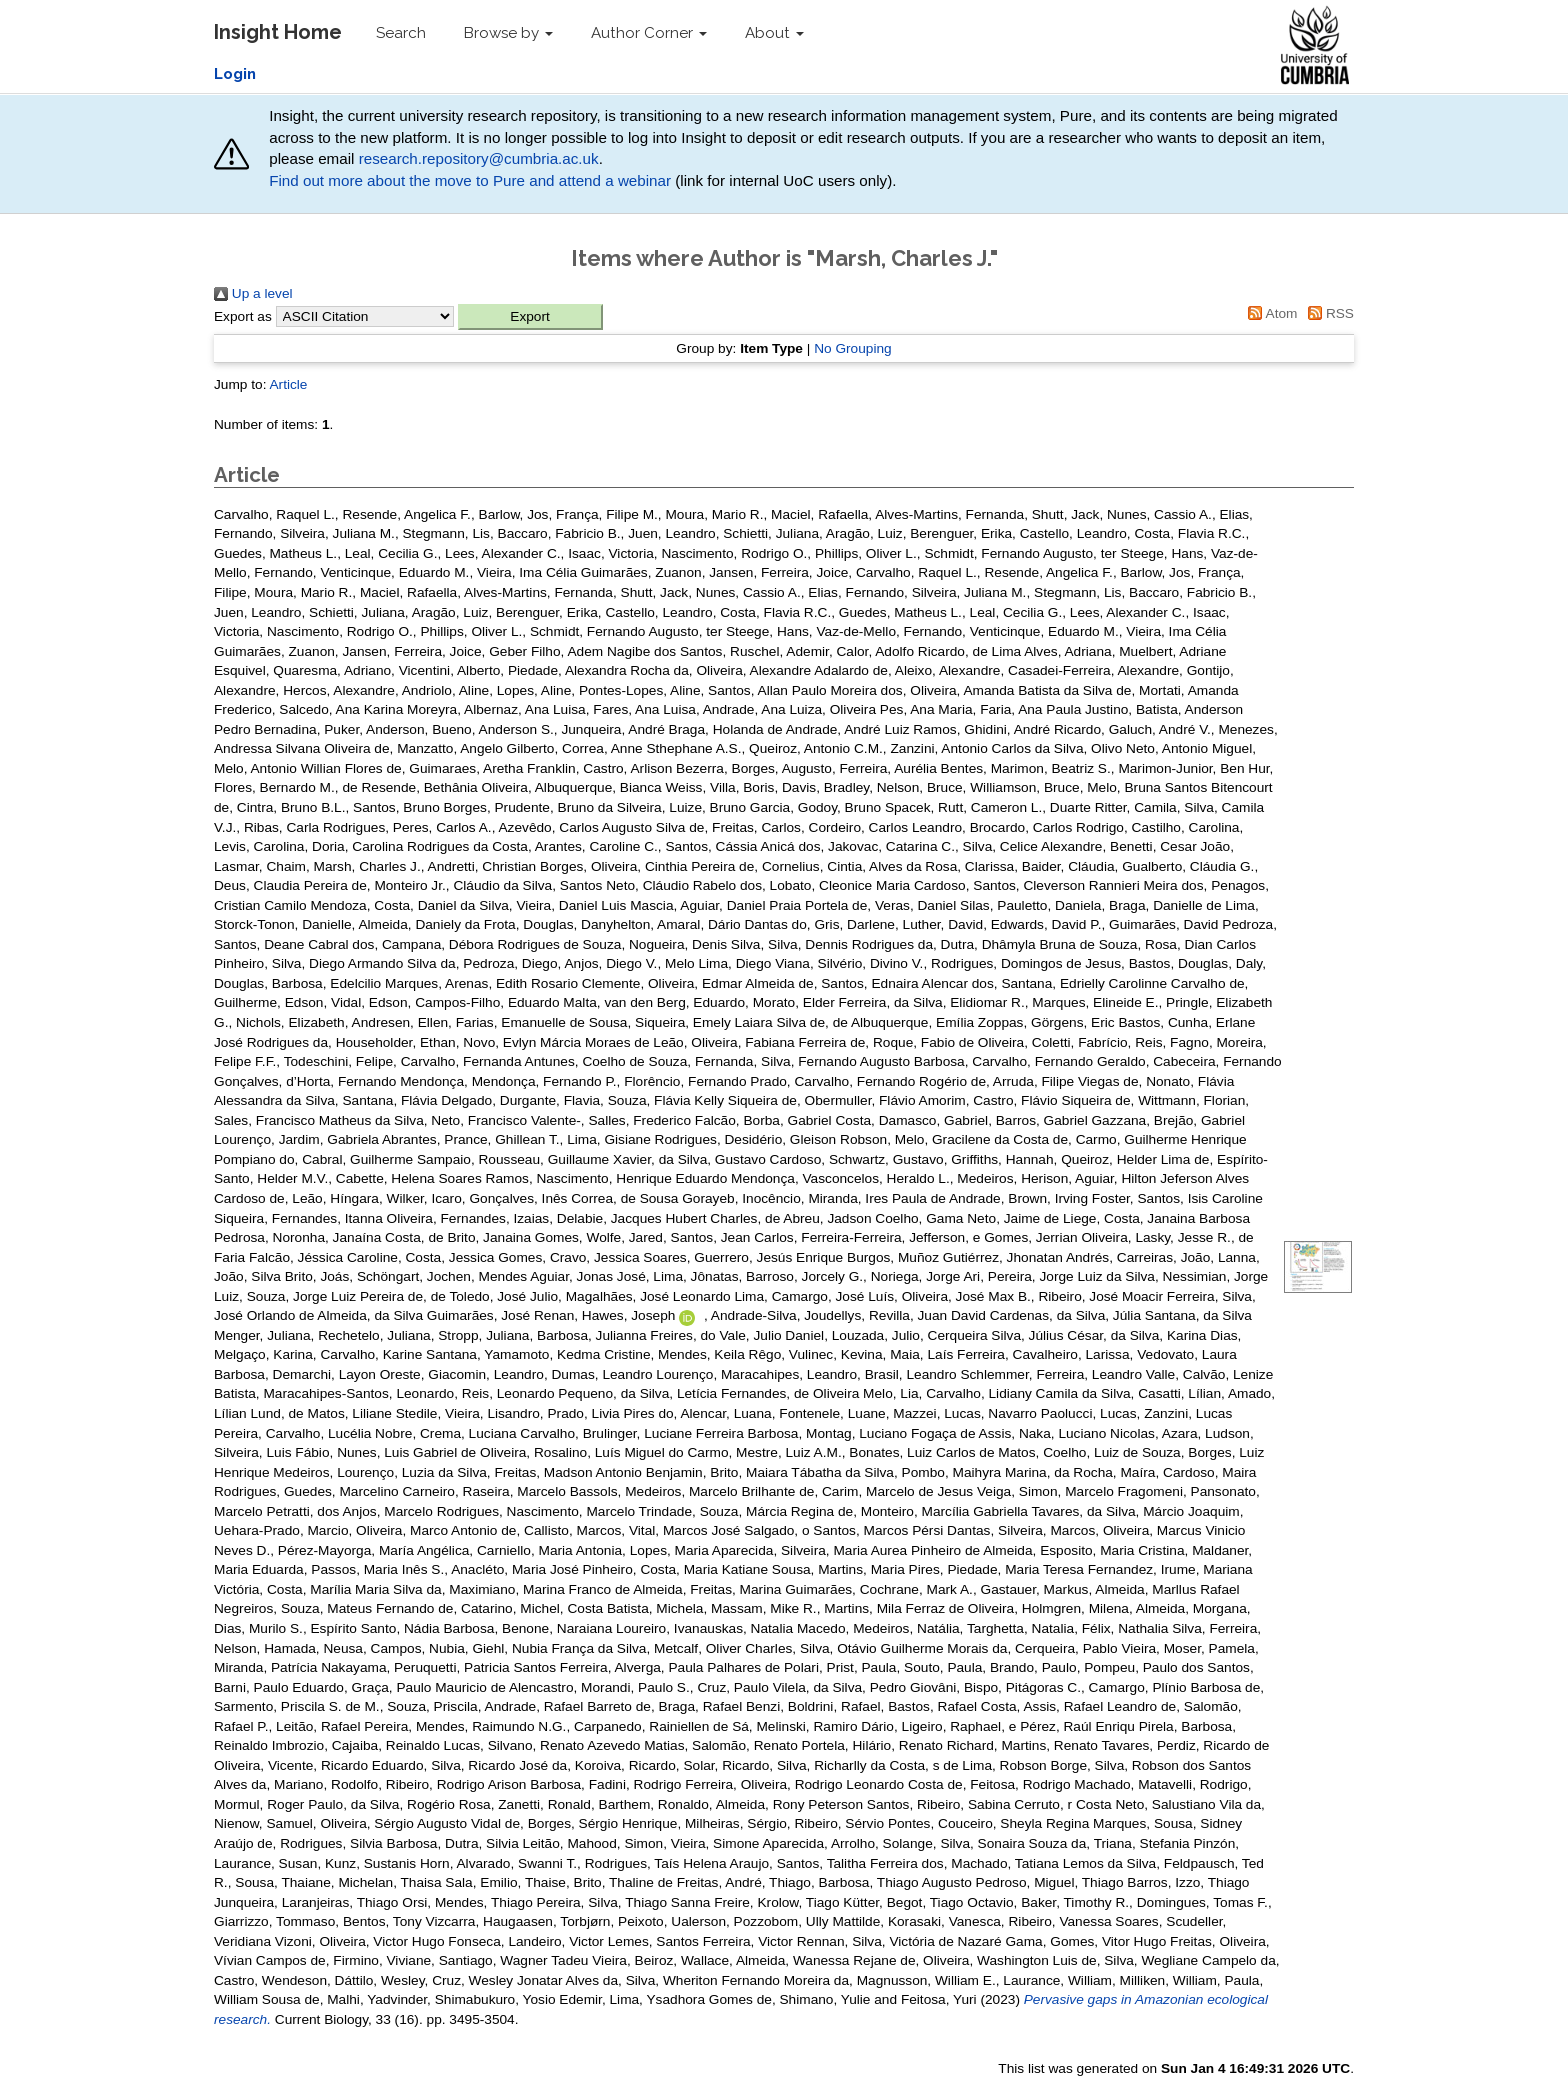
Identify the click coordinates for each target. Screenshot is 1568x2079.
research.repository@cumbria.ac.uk (479, 158)
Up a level (253, 293)
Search (401, 33)
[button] (530, 317)
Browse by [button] (508, 33)
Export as (243, 316)
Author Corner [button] (649, 33)
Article (288, 384)
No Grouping (853, 348)
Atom (1270, 313)
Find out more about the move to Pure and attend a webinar (470, 180)
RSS (1327, 313)
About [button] (774, 33)
